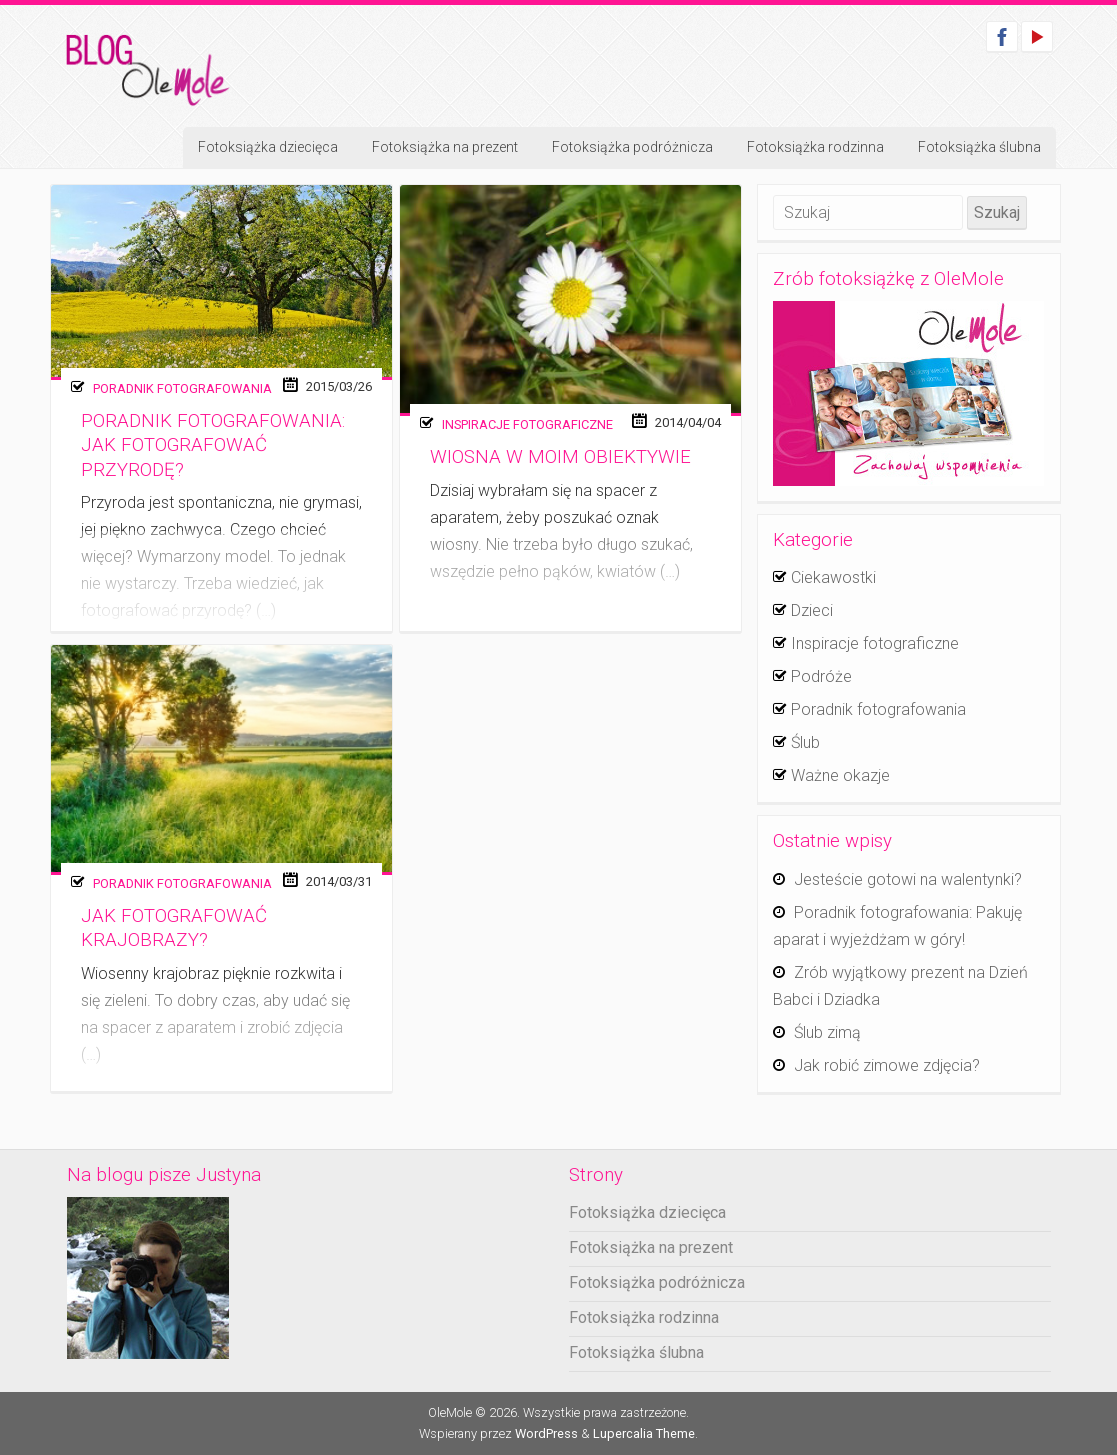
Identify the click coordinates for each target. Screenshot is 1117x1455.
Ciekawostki (833, 577)
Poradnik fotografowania (182, 388)
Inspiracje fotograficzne (527, 424)
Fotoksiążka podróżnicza (632, 147)
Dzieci (812, 610)
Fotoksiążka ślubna (979, 147)
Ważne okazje (840, 775)
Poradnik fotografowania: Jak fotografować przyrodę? (213, 445)
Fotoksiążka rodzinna (815, 147)
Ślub (805, 742)
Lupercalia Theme (644, 1433)
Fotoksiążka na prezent (445, 147)
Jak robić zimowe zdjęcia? (887, 1065)
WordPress (546, 1433)
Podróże (821, 676)
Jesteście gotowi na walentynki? (908, 879)
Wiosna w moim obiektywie (560, 457)
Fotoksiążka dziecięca (268, 147)
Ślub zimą (827, 1032)
